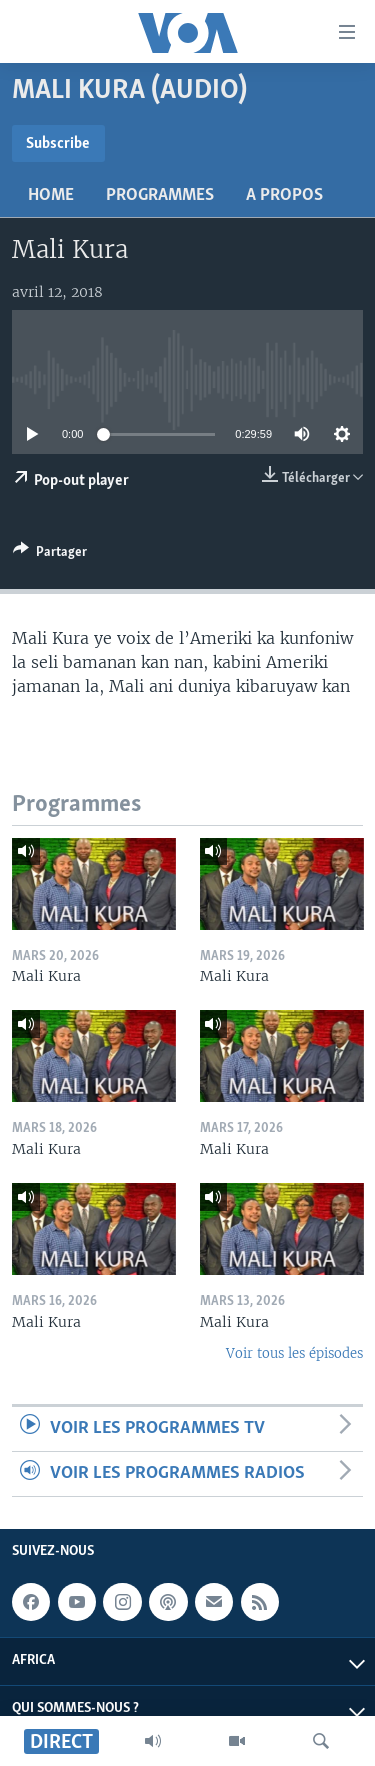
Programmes (160, 195)
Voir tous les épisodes (294, 1353)
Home (51, 195)
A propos (284, 195)
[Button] (50, 555)
